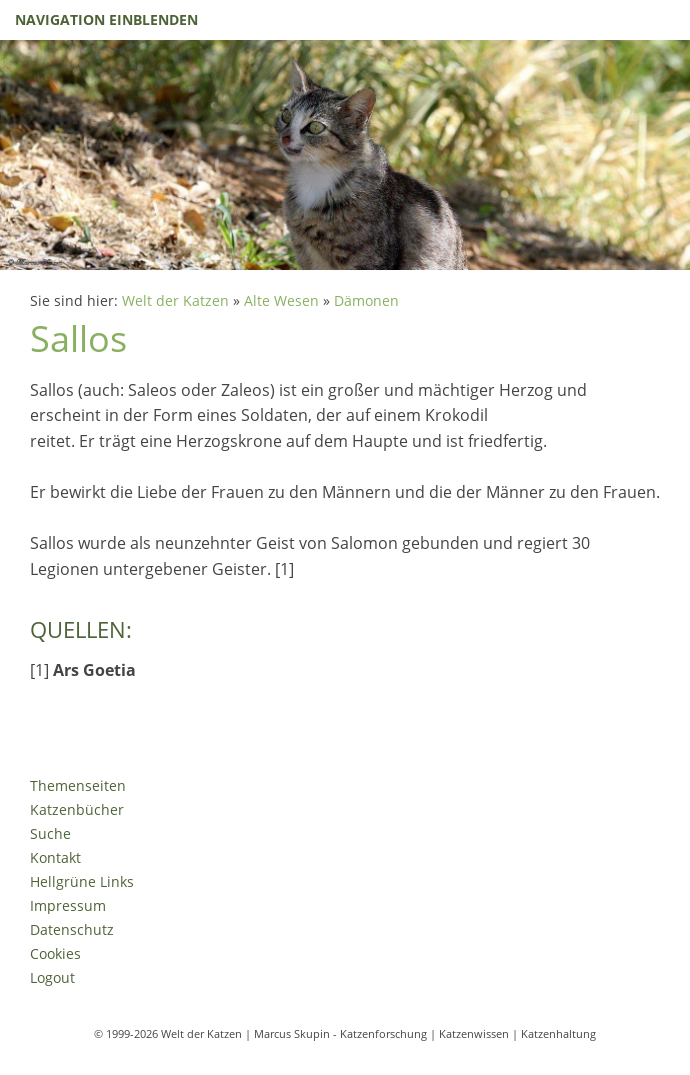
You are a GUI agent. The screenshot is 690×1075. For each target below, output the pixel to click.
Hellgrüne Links (82, 881)
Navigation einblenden (106, 19)
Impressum (68, 905)
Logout (52, 977)
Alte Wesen (281, 300)
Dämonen (366, 300)
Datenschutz (72, 929)
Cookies (55, 953)
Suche (50, 833)
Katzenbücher (77, 809)
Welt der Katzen (175, 300)
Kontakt (55, 857)
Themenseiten (78, 785)
